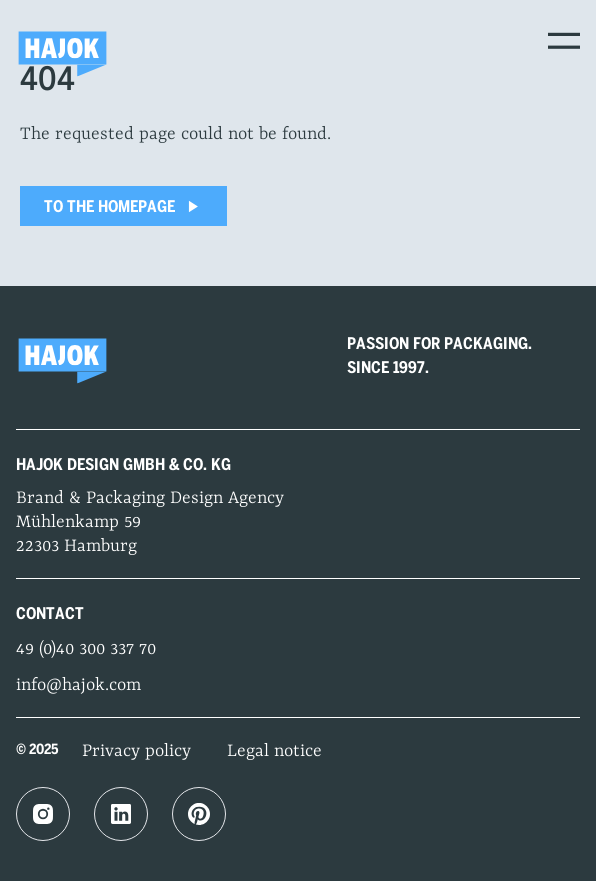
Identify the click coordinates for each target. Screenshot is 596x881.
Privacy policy (136, 751)
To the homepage (123, 206)
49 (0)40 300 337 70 (86, 649)
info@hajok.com (78, 685)
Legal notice (274, 751)
